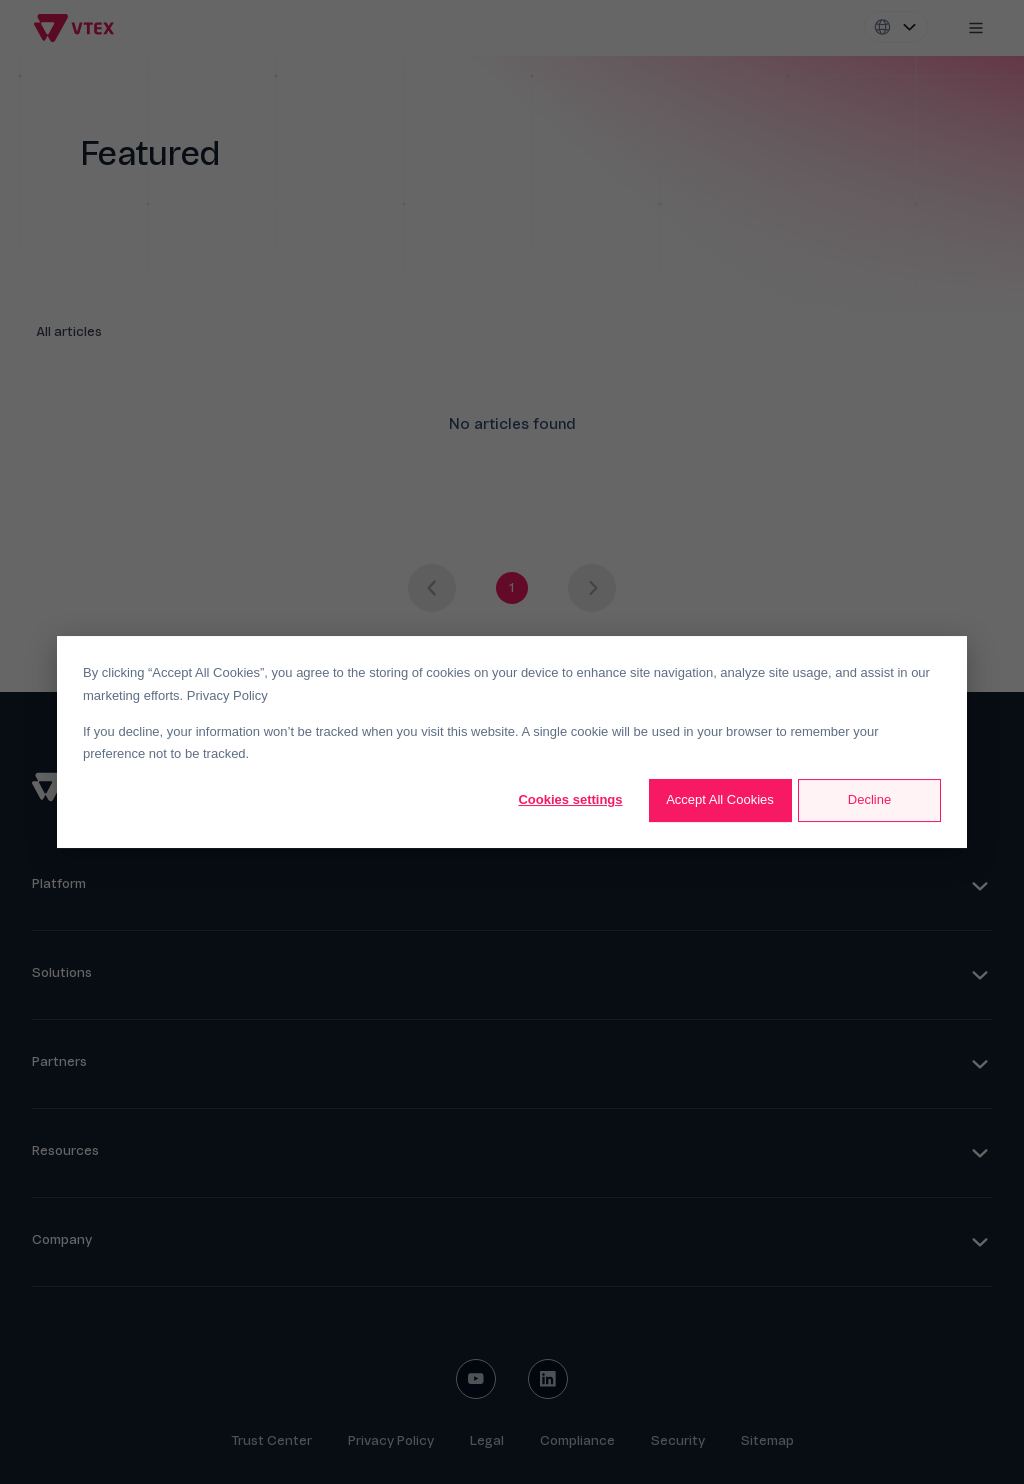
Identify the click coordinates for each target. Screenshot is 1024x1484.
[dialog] (512, 742)
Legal (487, 1440)
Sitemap (767, 1440)
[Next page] (592, 588)
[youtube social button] (476, 1379)
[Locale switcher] (896, 27)
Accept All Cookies (720, 799)
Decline (869, 799)
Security (678, 1440)
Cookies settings (570, 799)
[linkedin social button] (548, 1379)
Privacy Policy (227, 695)
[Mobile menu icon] (976, 28)
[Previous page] (432, 588)
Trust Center (271, 1440)
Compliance (577, 1440)
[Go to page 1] (512, 588)
